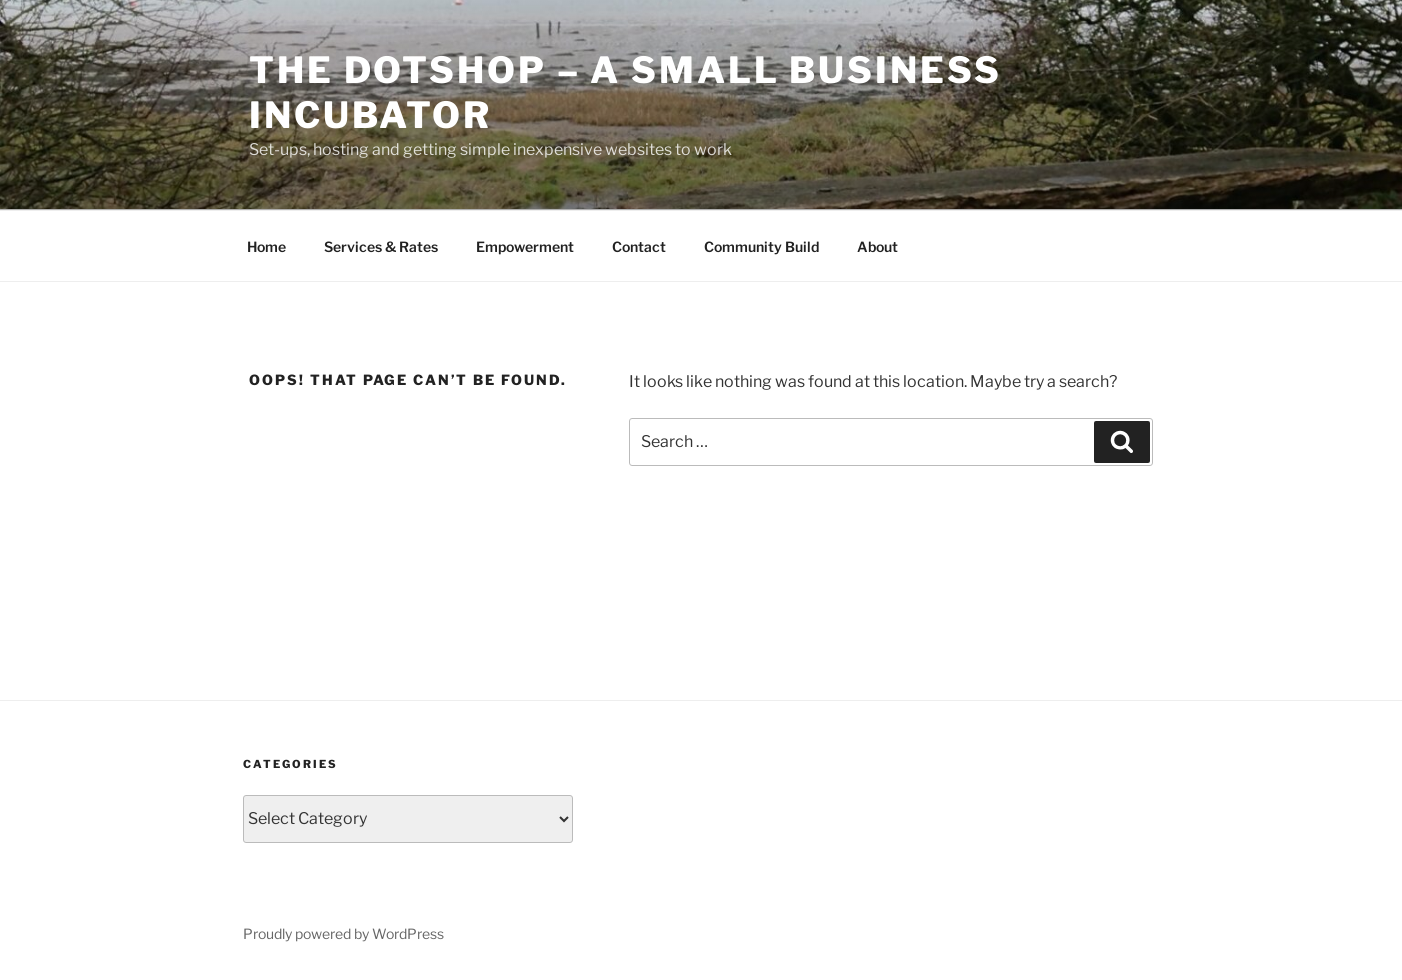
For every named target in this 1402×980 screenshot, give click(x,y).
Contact (639, 246)
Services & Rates (381, 246)
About (877, 246)
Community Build (761, 246)
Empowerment (525, 246)
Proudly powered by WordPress (343, 933)
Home (266, 246)
